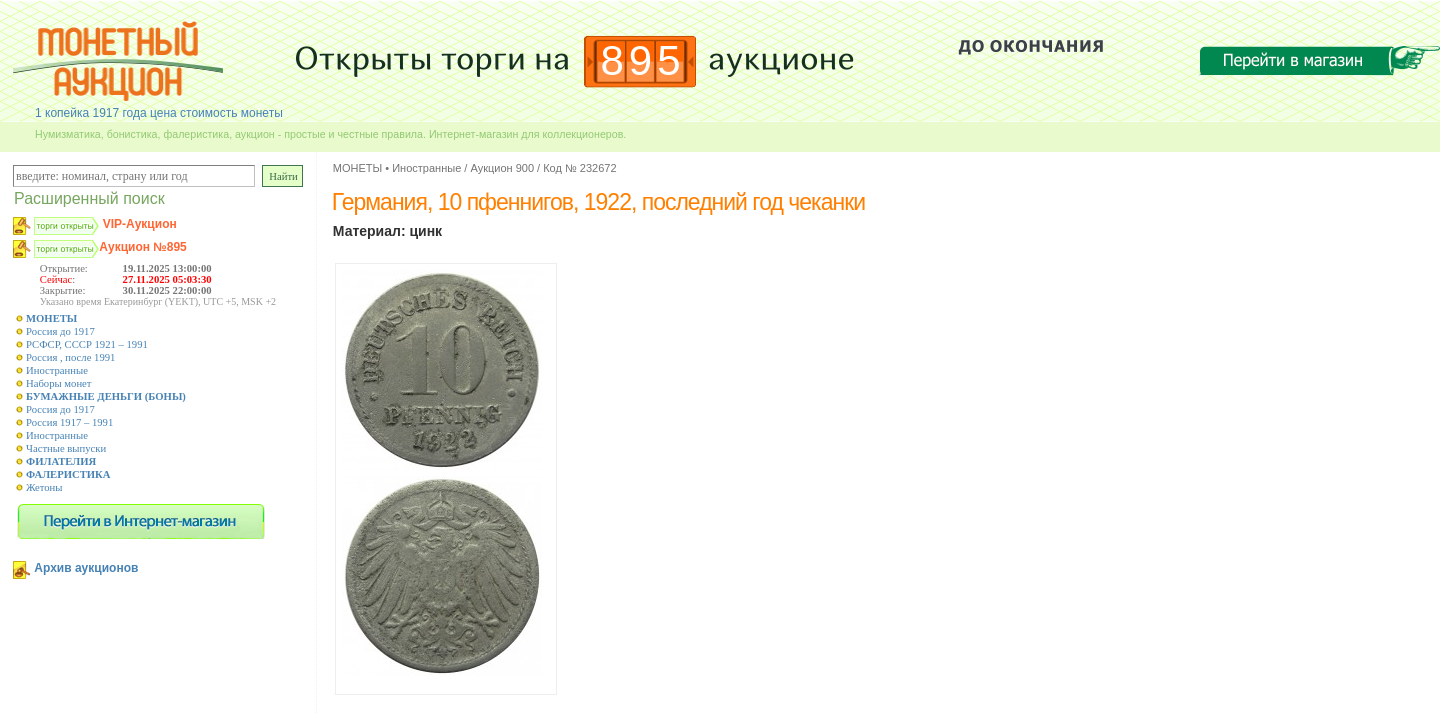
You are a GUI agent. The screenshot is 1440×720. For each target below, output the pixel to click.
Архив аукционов (86, 568)
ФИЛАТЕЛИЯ (61, 461)
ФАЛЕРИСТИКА (68, 474)
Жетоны (44, 487)
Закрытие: (63, 290)
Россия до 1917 (60, 331)
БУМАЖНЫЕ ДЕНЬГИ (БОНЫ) (106, 396)
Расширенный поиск (89, 198)
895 (643, 60)
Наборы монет (59, 383)
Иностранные (57, 370)
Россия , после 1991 (70, 357)
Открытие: (64, 268)
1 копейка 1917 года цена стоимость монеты (159, 113)
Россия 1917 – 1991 (69, 422)
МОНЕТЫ (51, 318)
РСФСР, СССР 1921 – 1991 (87, 344)
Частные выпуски (66, 448)
